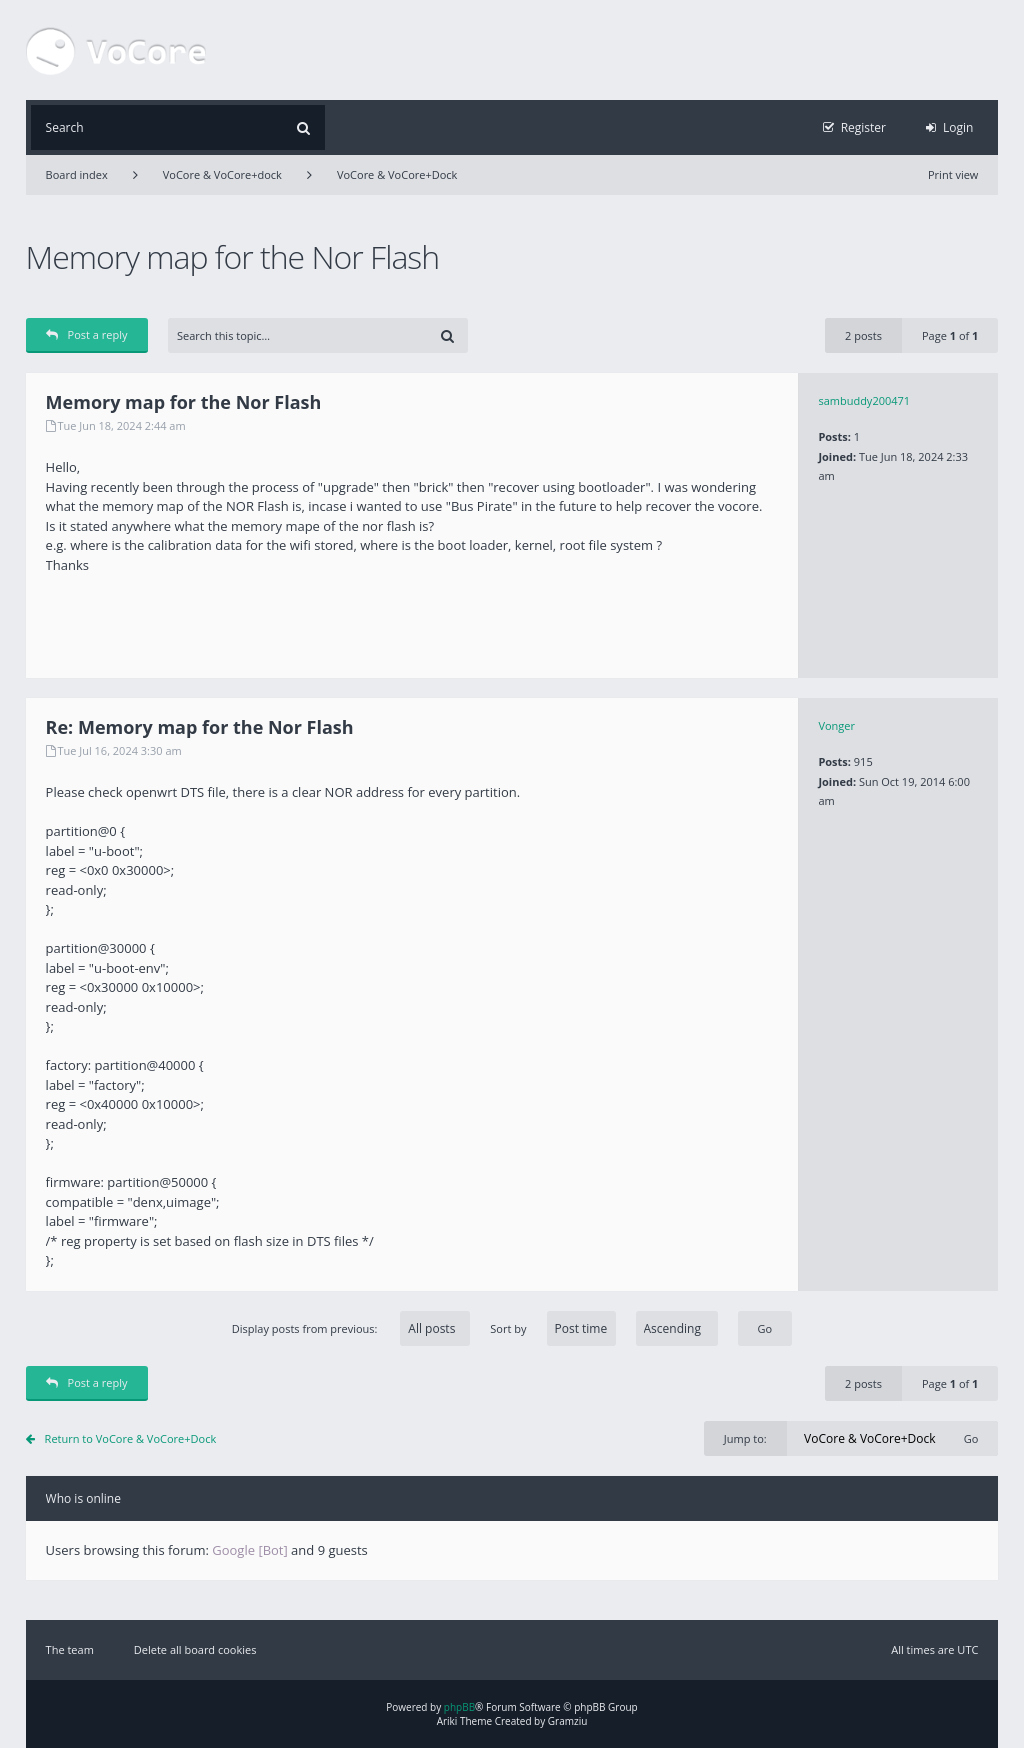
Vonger (836, 725)
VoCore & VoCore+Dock (397, 174)
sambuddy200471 (864, 400)
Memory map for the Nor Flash (233, 256)
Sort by (603, 1328)
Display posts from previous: (351, 1328)
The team (70, 1649)
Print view (953, 174)
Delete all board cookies (195, 1649)
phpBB (459, 1707)
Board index (77, 174)
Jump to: (745, 1438)
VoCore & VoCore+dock (222, 174)
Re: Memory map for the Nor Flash (200, 727)
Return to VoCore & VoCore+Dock (131, 1438)
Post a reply (87, 334)
